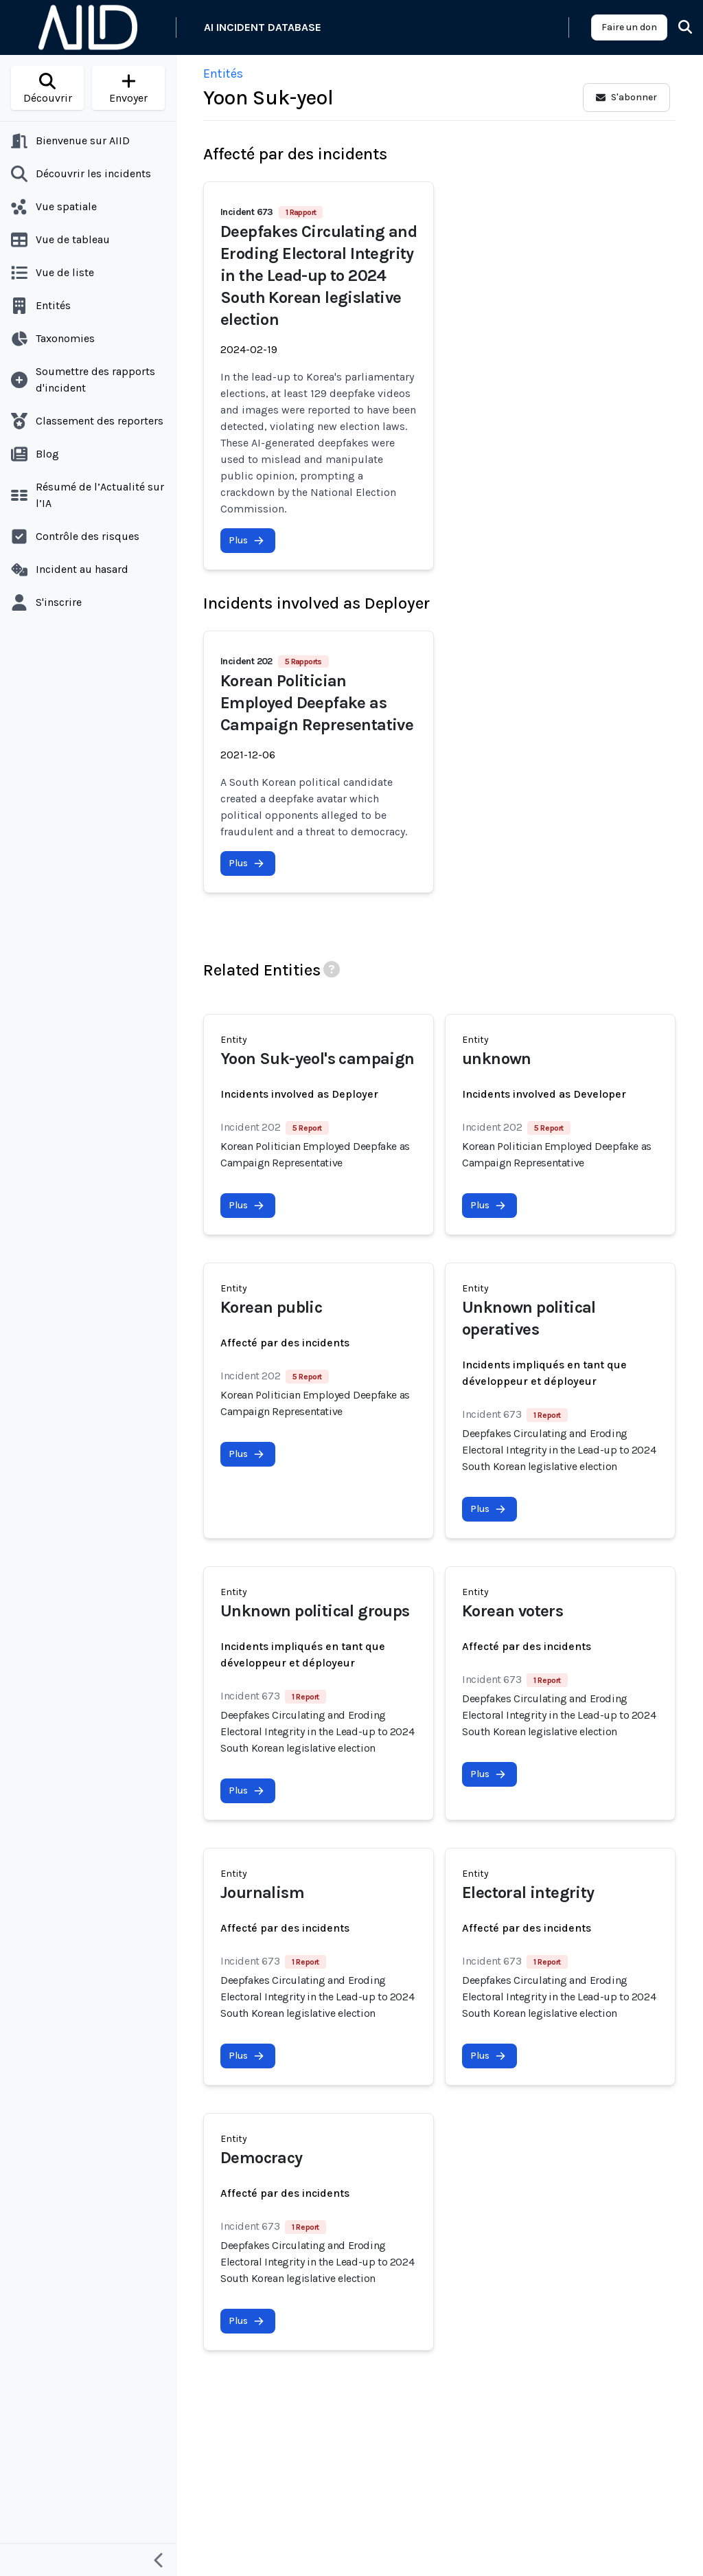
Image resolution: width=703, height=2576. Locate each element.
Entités (223, 73)
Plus (246, 540)
